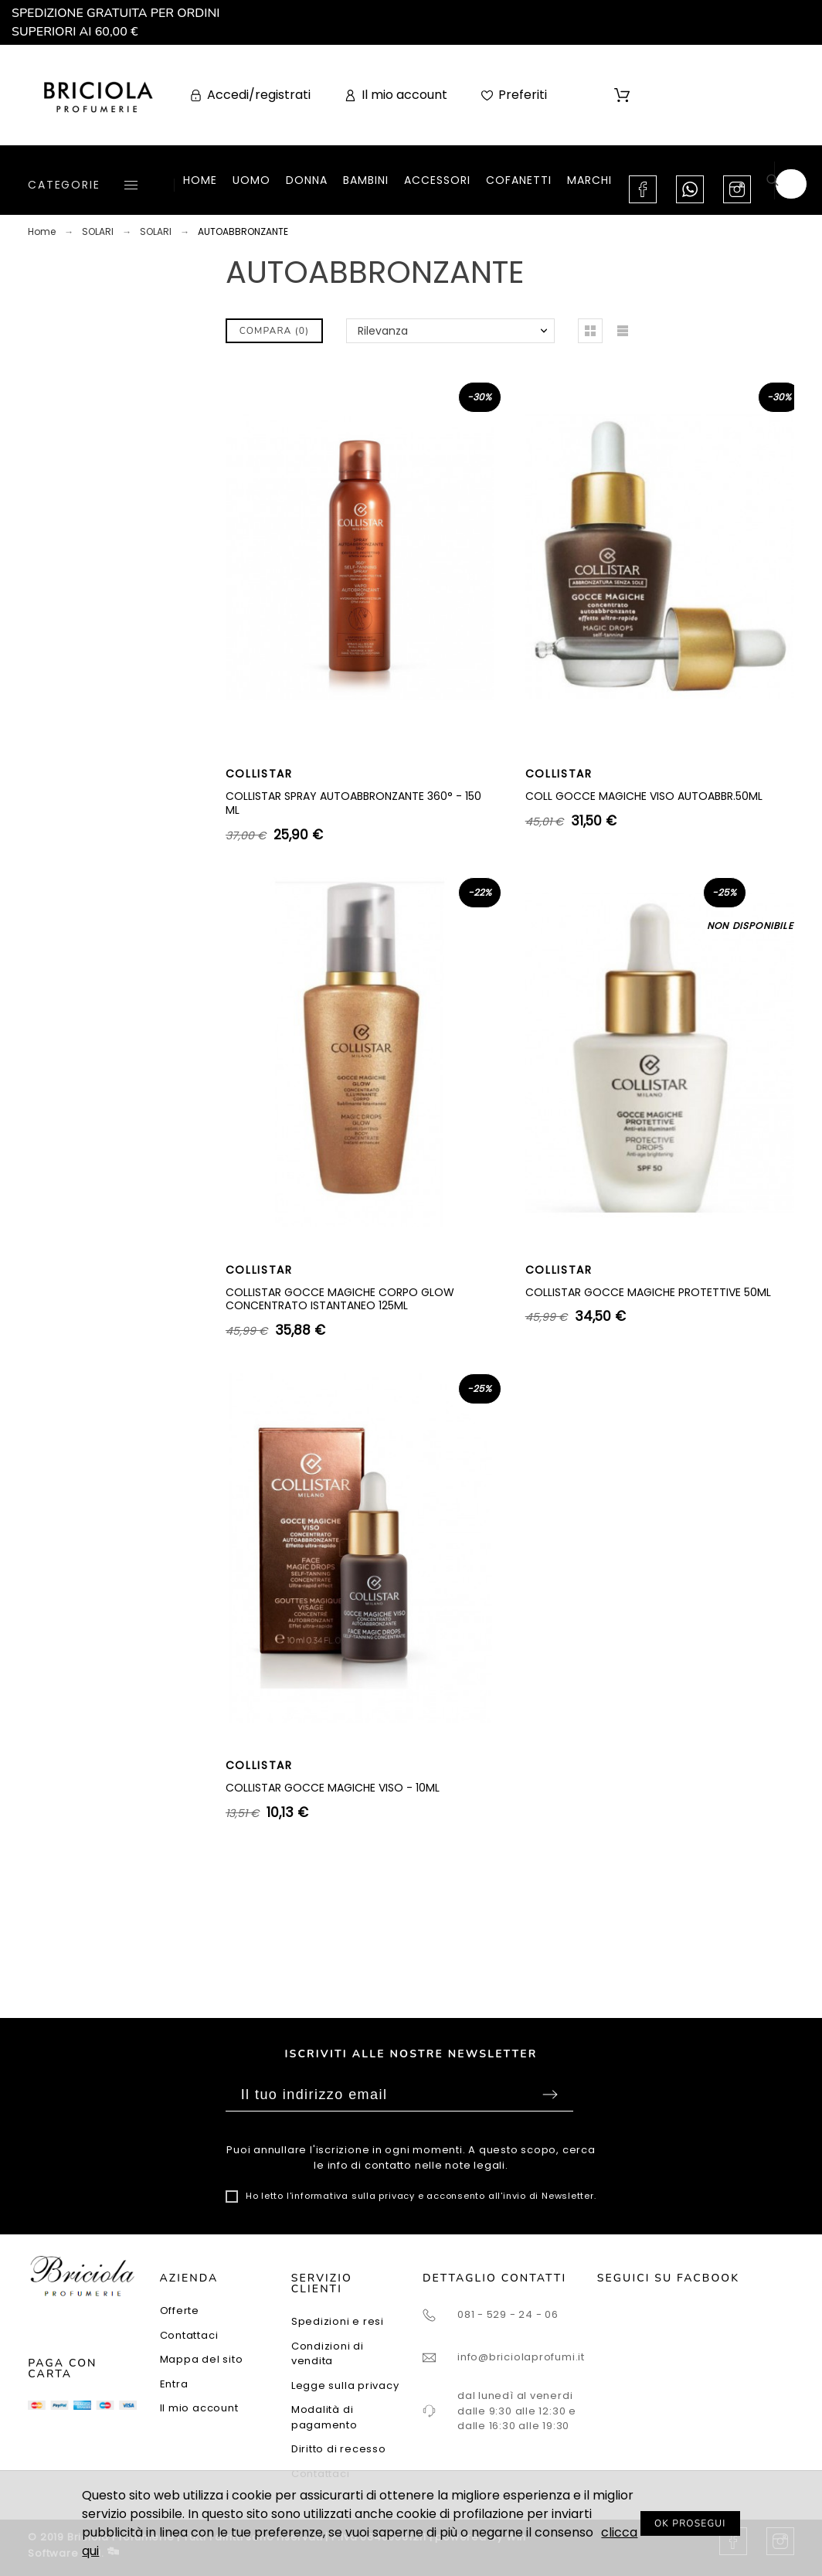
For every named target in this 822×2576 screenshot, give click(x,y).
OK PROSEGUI (690, 2523)
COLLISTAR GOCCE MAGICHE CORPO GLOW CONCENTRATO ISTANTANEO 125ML (340, 1299)
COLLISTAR (259, 773)
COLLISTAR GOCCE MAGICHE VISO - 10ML (333, 1787)
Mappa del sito (201, 2359)
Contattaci (189, 2335)
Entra (174, 2384)
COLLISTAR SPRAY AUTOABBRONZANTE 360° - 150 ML (353, 803)
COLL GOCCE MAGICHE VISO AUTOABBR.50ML (644, 796)
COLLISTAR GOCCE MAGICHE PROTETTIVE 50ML (648, 1292)
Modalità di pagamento (324, 2417)
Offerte (179, 2310)
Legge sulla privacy (345, 2385)
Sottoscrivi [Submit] (550, 2094)
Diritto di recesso (338, 2449)
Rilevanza (383, 331)
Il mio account (199, 2408)
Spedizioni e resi (337, 2321)
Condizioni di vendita (327, 2354)
